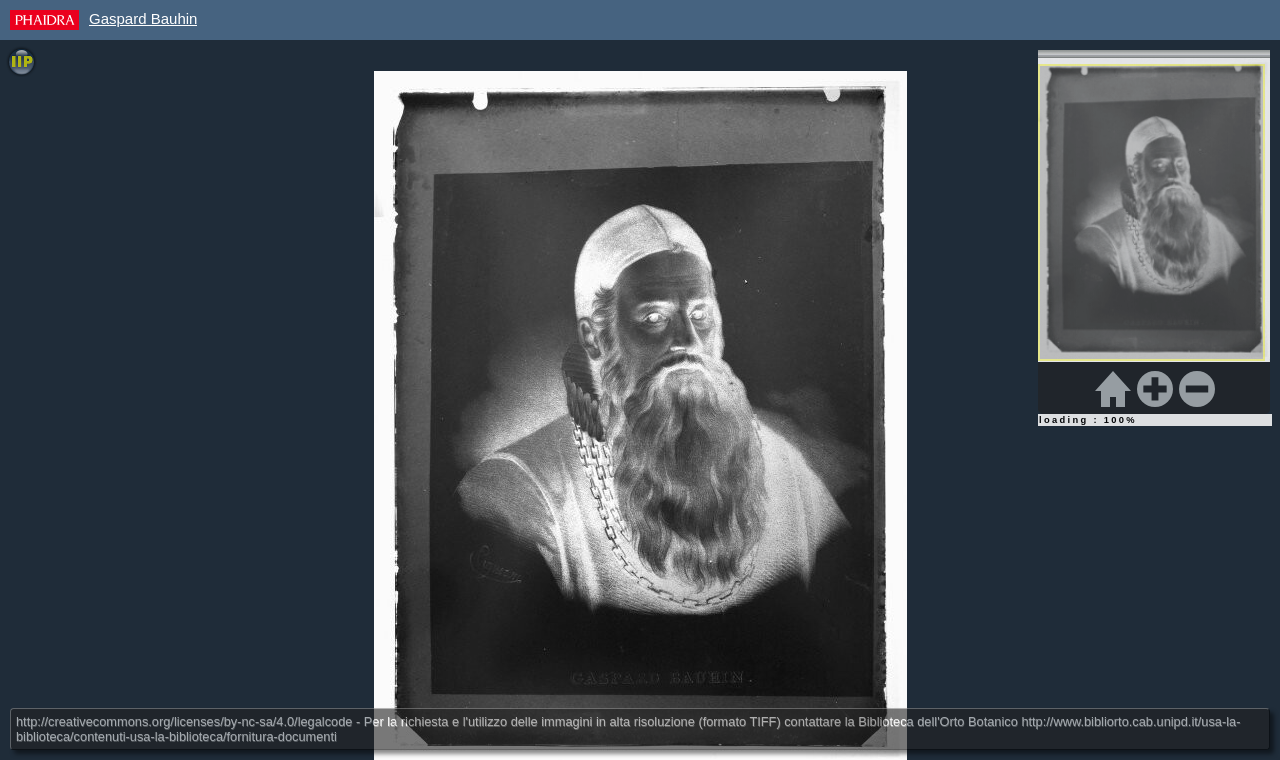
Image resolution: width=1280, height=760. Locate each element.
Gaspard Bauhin (143, 18)
